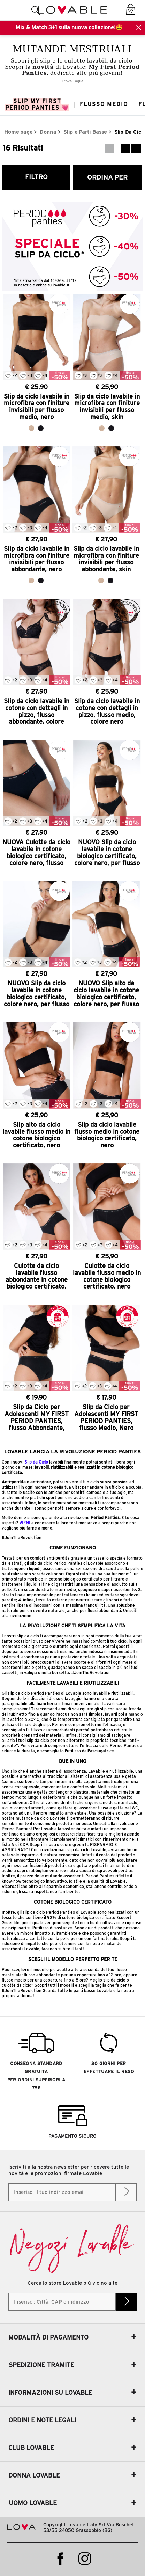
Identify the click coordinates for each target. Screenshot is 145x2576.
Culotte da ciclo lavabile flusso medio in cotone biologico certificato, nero (107, 1276)
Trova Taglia (72, 81)
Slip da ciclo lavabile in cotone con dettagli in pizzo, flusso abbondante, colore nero (36, 711)
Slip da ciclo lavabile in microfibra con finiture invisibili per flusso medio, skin (107, 407)
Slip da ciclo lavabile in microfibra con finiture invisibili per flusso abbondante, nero (36, 559)
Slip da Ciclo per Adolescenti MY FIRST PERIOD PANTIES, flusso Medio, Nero (106, 1417)
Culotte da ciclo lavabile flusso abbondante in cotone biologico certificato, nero (37, 1276)
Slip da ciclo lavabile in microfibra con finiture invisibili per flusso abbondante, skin (106, 559)
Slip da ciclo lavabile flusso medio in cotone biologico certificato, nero (106, 1135)
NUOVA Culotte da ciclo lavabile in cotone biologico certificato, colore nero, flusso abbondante (36, 853)
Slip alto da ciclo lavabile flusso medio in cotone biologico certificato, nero (36, 1135)
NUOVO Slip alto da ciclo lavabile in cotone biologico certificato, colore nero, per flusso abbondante (106, 994)
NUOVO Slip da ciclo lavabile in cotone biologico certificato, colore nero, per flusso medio (107, 853)
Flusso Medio (104, 104)
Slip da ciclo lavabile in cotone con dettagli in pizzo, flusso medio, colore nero (107, 711)
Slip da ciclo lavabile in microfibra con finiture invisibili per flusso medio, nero (36, 407)
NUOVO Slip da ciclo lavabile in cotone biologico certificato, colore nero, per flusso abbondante (36, 994)
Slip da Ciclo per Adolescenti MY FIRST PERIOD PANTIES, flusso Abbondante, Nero (37, 1417)
